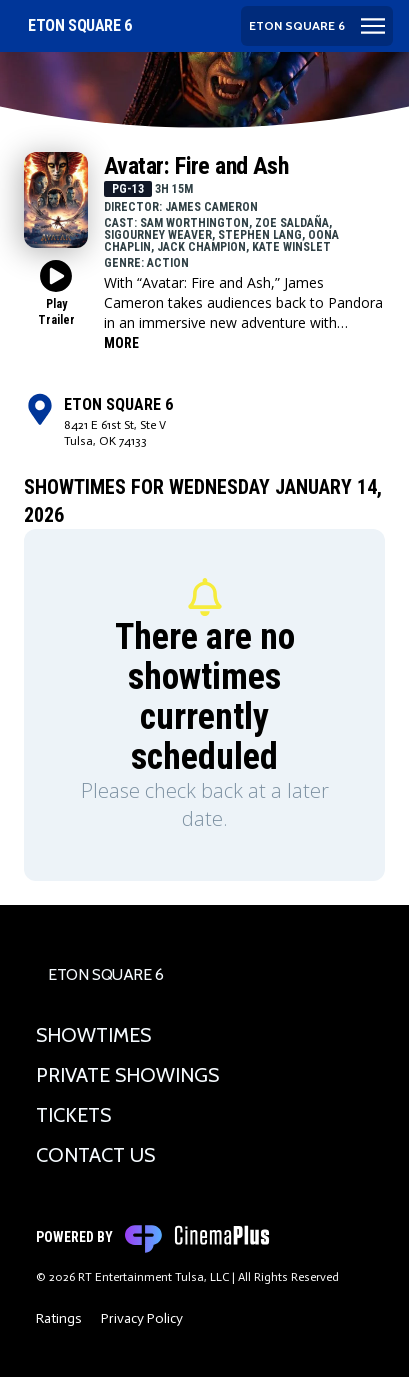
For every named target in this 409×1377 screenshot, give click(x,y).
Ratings (59, 1318)
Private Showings (127, 1075)
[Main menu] (317, 26)
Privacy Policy (142, 1318)
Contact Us (95, 1155)
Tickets (73, 1115)
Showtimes (93, 1035)
